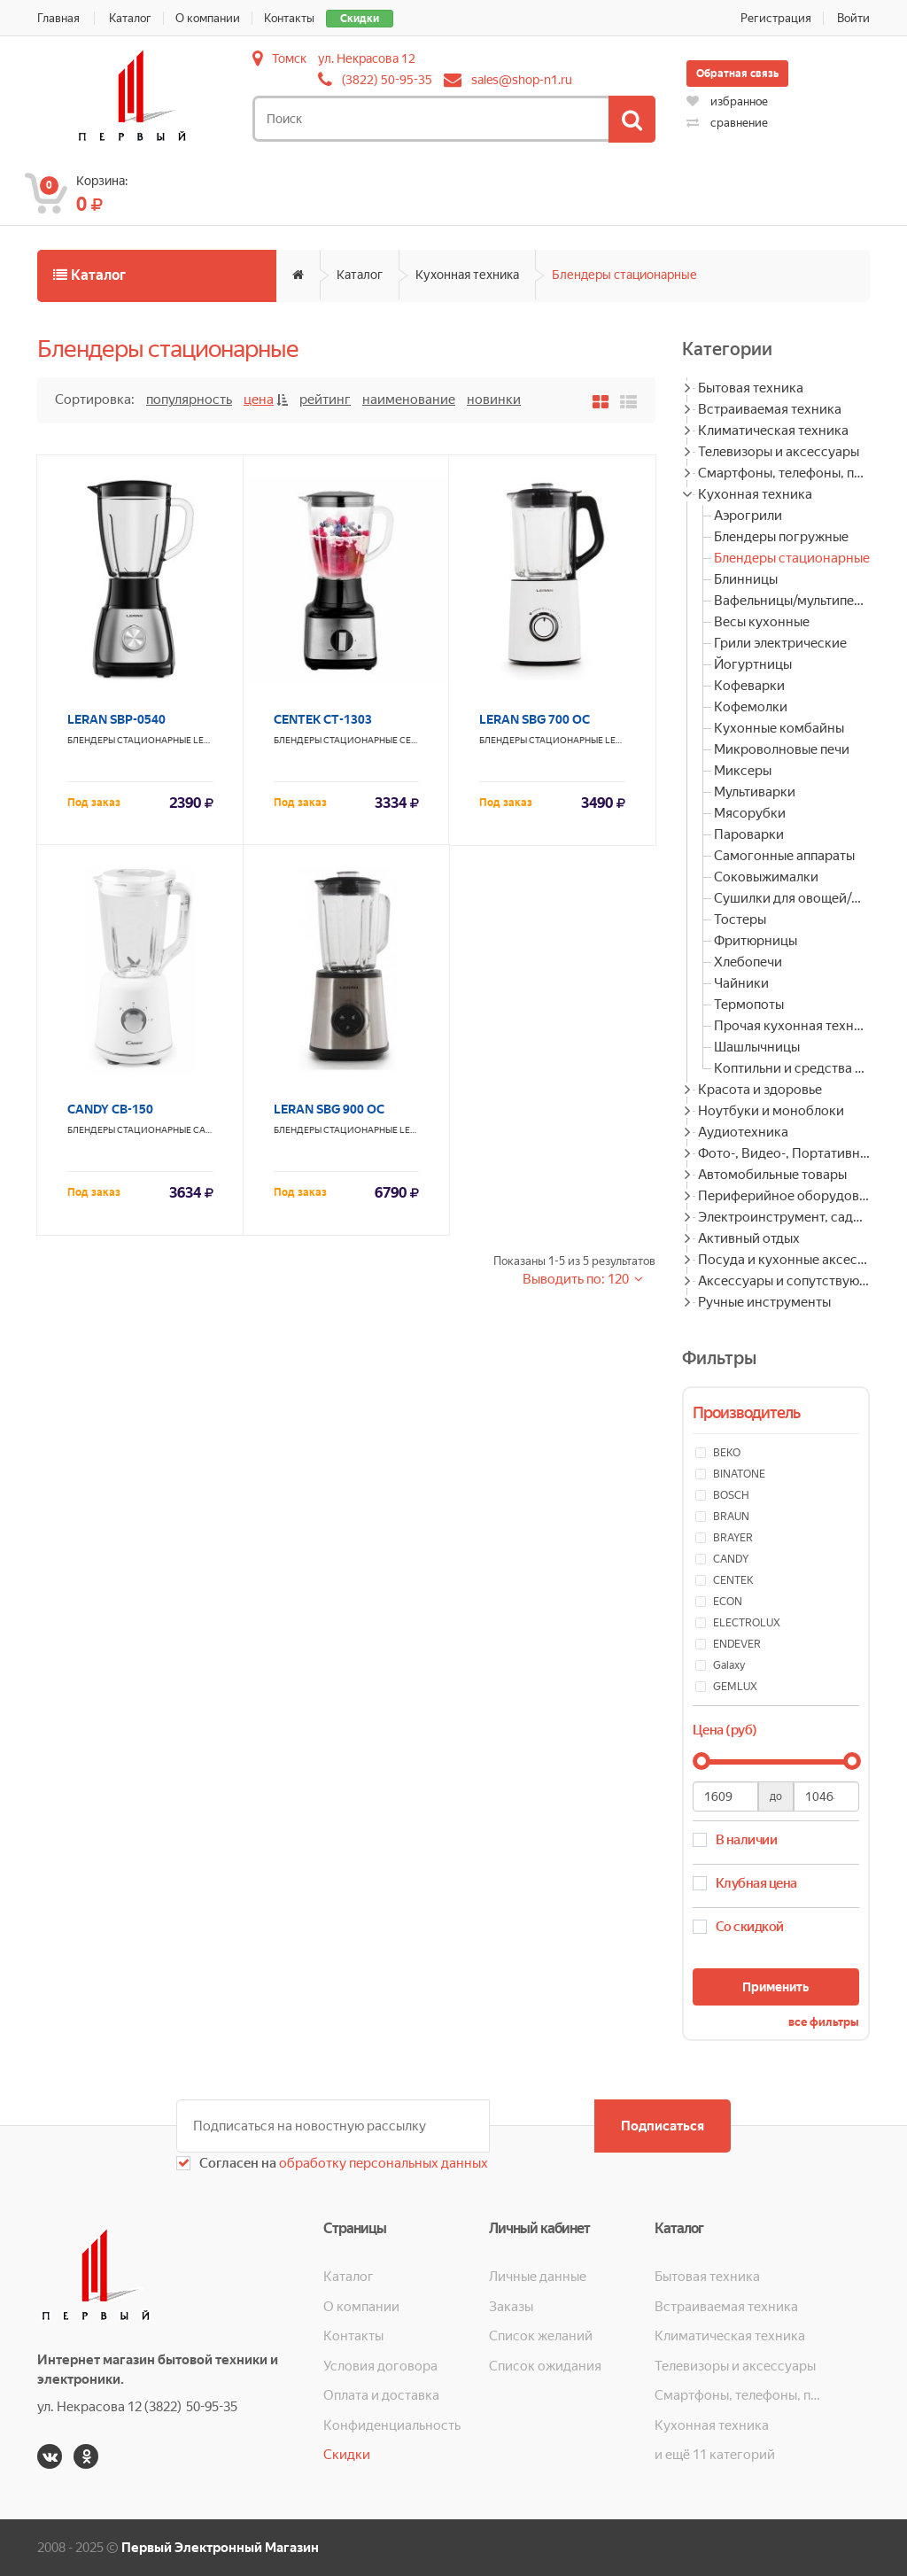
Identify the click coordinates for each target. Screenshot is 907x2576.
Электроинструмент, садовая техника (784, 1217)
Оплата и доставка (381, 2395)
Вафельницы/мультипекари (792, 601)
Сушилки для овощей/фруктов (792, 898)
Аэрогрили (748, 516)
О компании (207, 18)
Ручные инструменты (764, 1302)
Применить (775, 1987)
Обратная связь (737, 73)
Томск (289, 58)
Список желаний (541, 2336)
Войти (853, 18)
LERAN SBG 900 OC (329, 1109)
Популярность (189, 399)
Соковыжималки (766, 877)
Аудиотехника (743, 1132)
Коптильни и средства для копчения (792, 1068)
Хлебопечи (748, 962)
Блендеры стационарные (624, 275)
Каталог (130, 18)
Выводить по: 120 (577, 1279)
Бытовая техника (750, 388)
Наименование (408, 399)
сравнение (727, 122)
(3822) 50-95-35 (387, 80)
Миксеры (742, 771)
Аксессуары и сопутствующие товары (784, 1281)
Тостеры (740, 919)
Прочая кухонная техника (792, 1026)
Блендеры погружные (781, 537)
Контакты (289, 18)
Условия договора (380, 2366)
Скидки (359, 18)
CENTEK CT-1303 (323, 719)
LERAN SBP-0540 (116, 719)
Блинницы (746, 579)
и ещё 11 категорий (715, 2455)
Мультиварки (754, 792)
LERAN (207, 740)
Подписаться (662, 2126)
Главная (58, 18)
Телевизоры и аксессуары (778, 452)
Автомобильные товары (772, 1175)
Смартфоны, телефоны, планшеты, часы (784, 473)
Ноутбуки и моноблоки (771, 1111)
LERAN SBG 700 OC (534, 719)
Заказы (511, 2307)
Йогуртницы (753, 664)
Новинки (494, 399)
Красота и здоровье (760, 1090)
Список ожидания (545, 2366)
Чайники (741, 983)
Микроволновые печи (781, 749)
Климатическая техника (773, 430)
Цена (259, 399)
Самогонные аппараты (784, 856)
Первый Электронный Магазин (220, 2548)
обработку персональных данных (382, 2163)
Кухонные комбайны (779, 728)
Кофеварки (749, 686)
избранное (727, 101)
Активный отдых (749, 1238)
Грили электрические (780, 643)
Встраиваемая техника (769, 409)
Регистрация (775, 18)
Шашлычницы (757, 1047)
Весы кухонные (762, 622)
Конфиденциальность (392, 2425)
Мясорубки (750, 813)
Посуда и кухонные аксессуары (784, 1260)
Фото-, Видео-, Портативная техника (784, 1153)
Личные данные (537, 2277)
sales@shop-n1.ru (521, 80)
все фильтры (823, 2022)
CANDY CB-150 (110, 1109)
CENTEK (416, 740)
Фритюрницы (755, 941)
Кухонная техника (467, 275)
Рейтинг (325, 399)
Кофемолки (750, 707)
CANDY (208, 1130)
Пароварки (749, 834)
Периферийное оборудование (784, 1196)
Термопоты (749, 1005)
